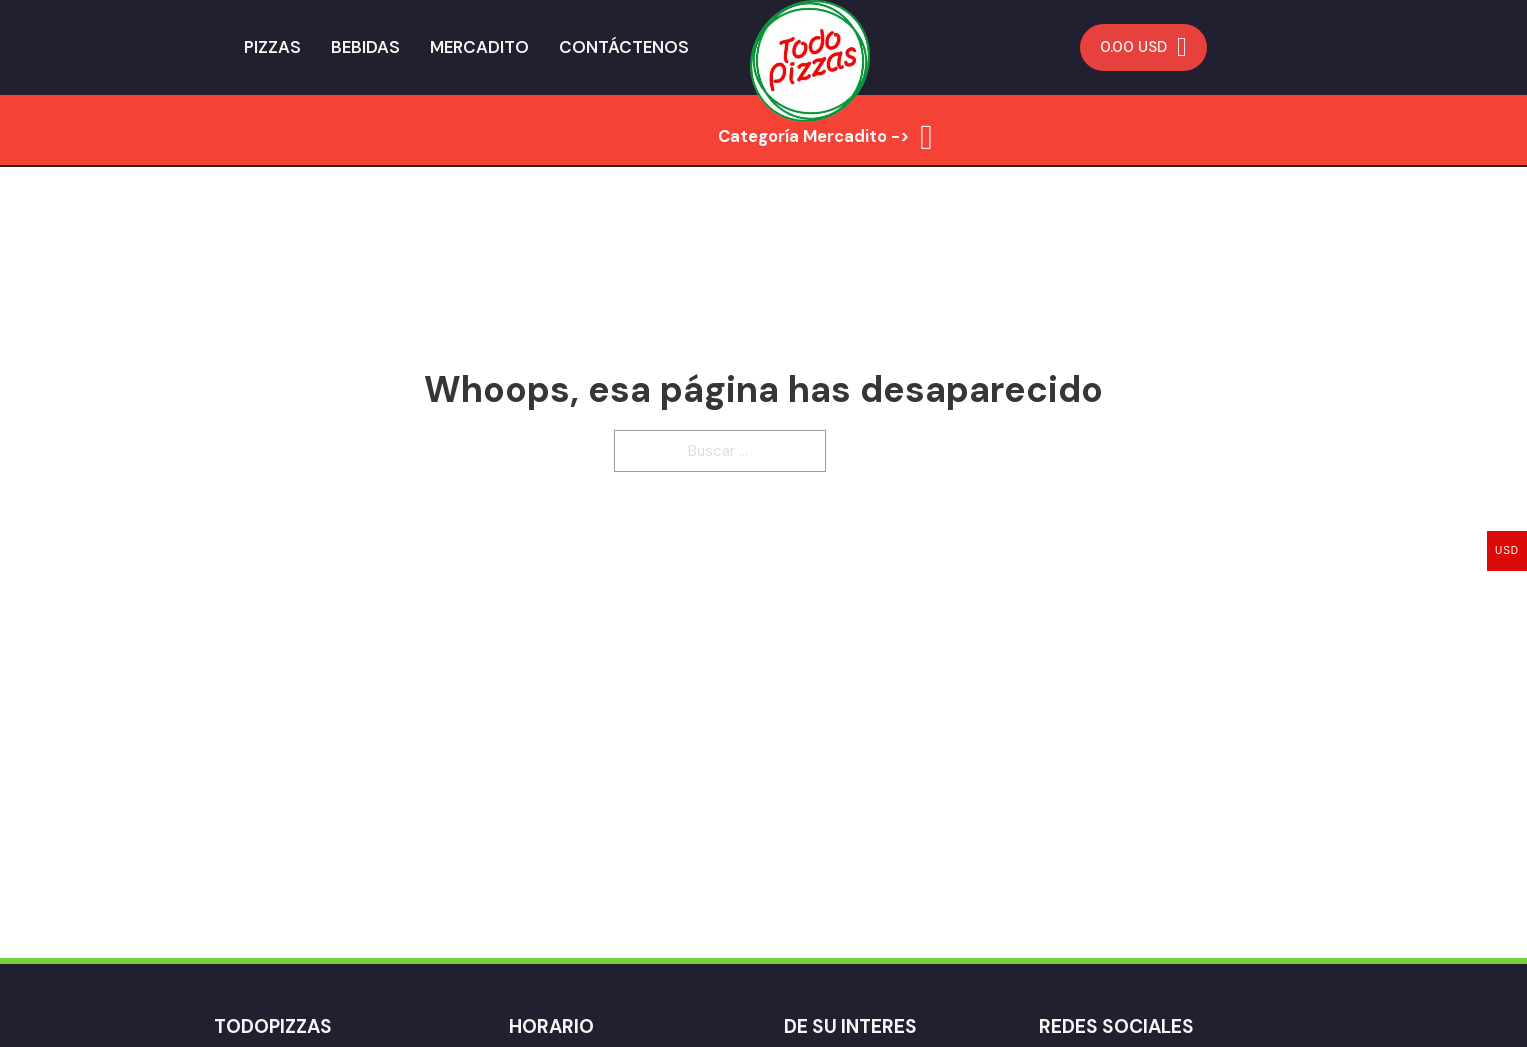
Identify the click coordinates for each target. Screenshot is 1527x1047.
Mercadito (479, 47)
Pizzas (272, 47)
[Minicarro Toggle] (1143, 47)
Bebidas (365, 47)
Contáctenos (624, 47)
